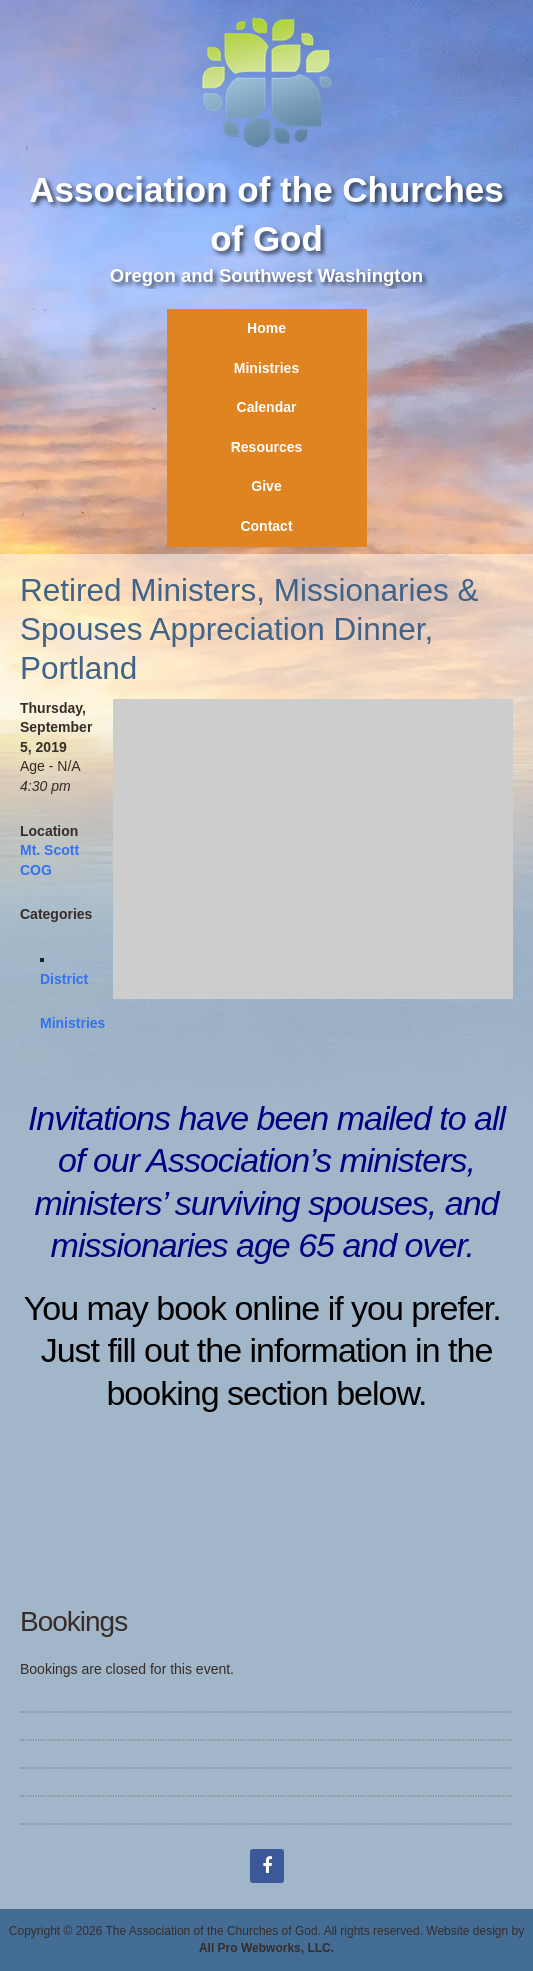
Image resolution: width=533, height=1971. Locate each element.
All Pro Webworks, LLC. (266, 1948)
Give (266, 486)
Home (266, 328)
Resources (267, 447)
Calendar (267, 407)
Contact (266, 526)
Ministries (266, 368)
